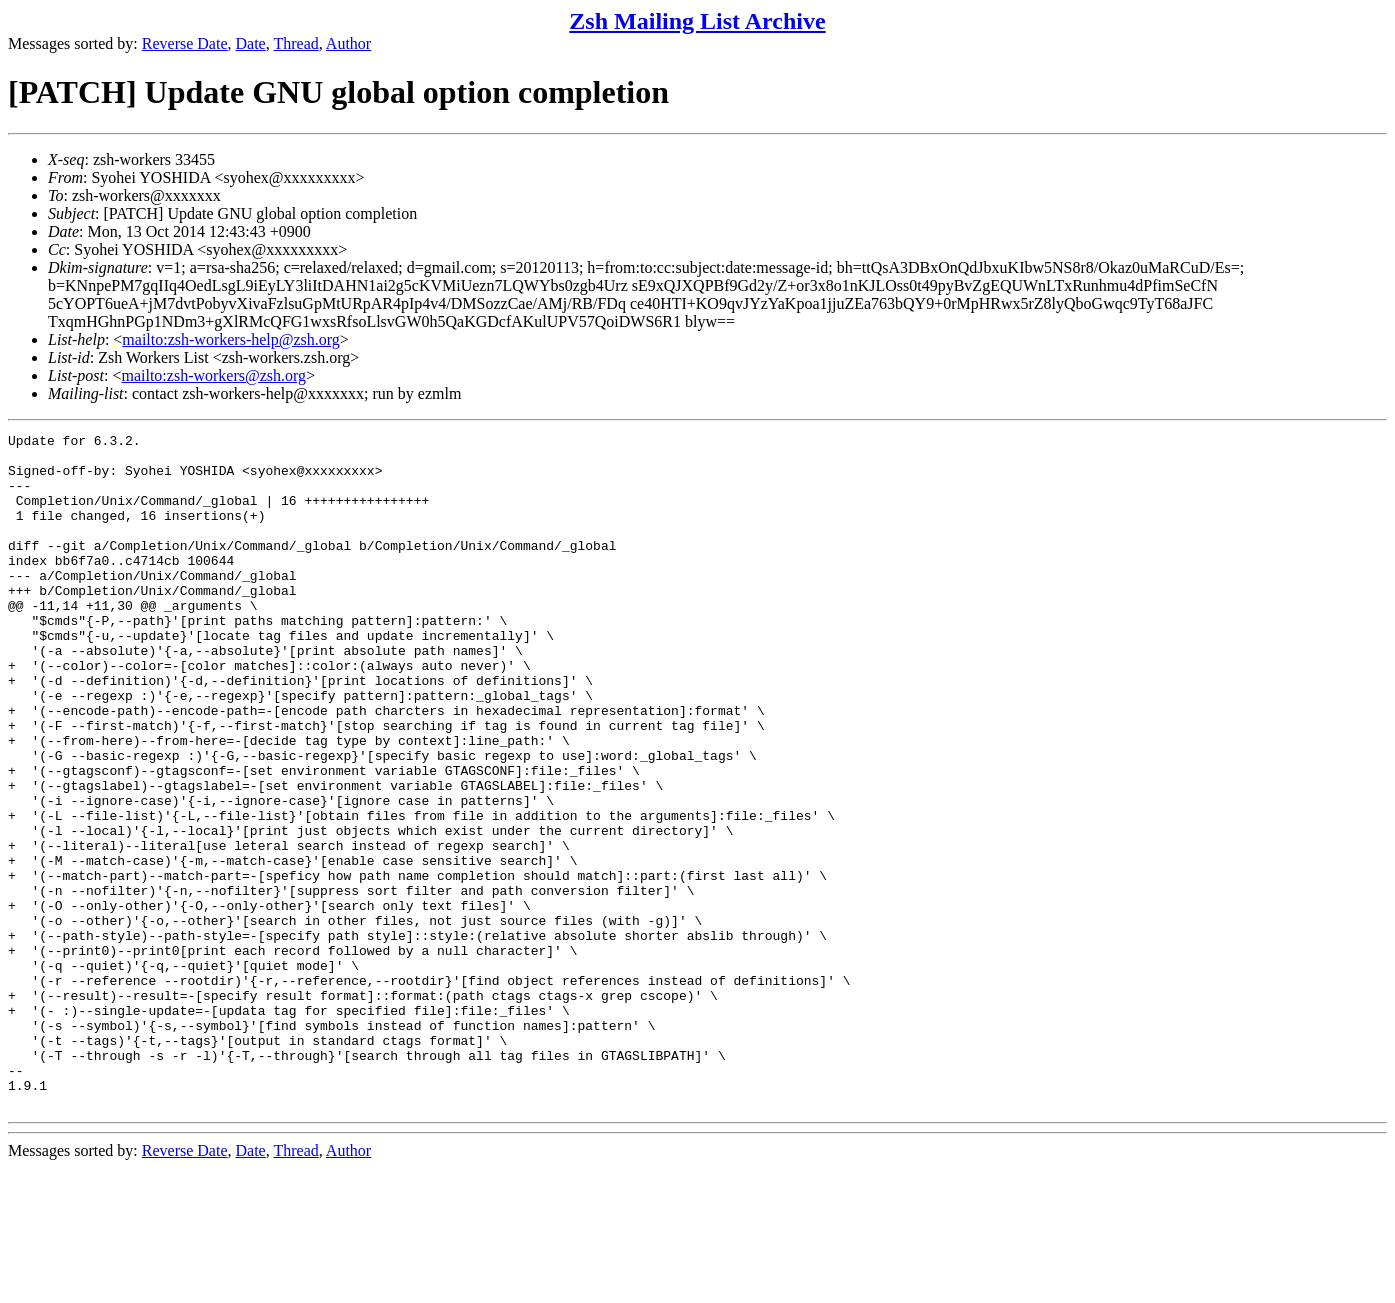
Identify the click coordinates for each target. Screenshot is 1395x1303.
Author (348, 43)
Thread (295, 43)
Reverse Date (185, 43)
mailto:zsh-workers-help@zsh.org (231, 339)
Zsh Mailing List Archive (697, 21)
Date (251, 43)
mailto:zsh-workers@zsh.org (213, 375)
